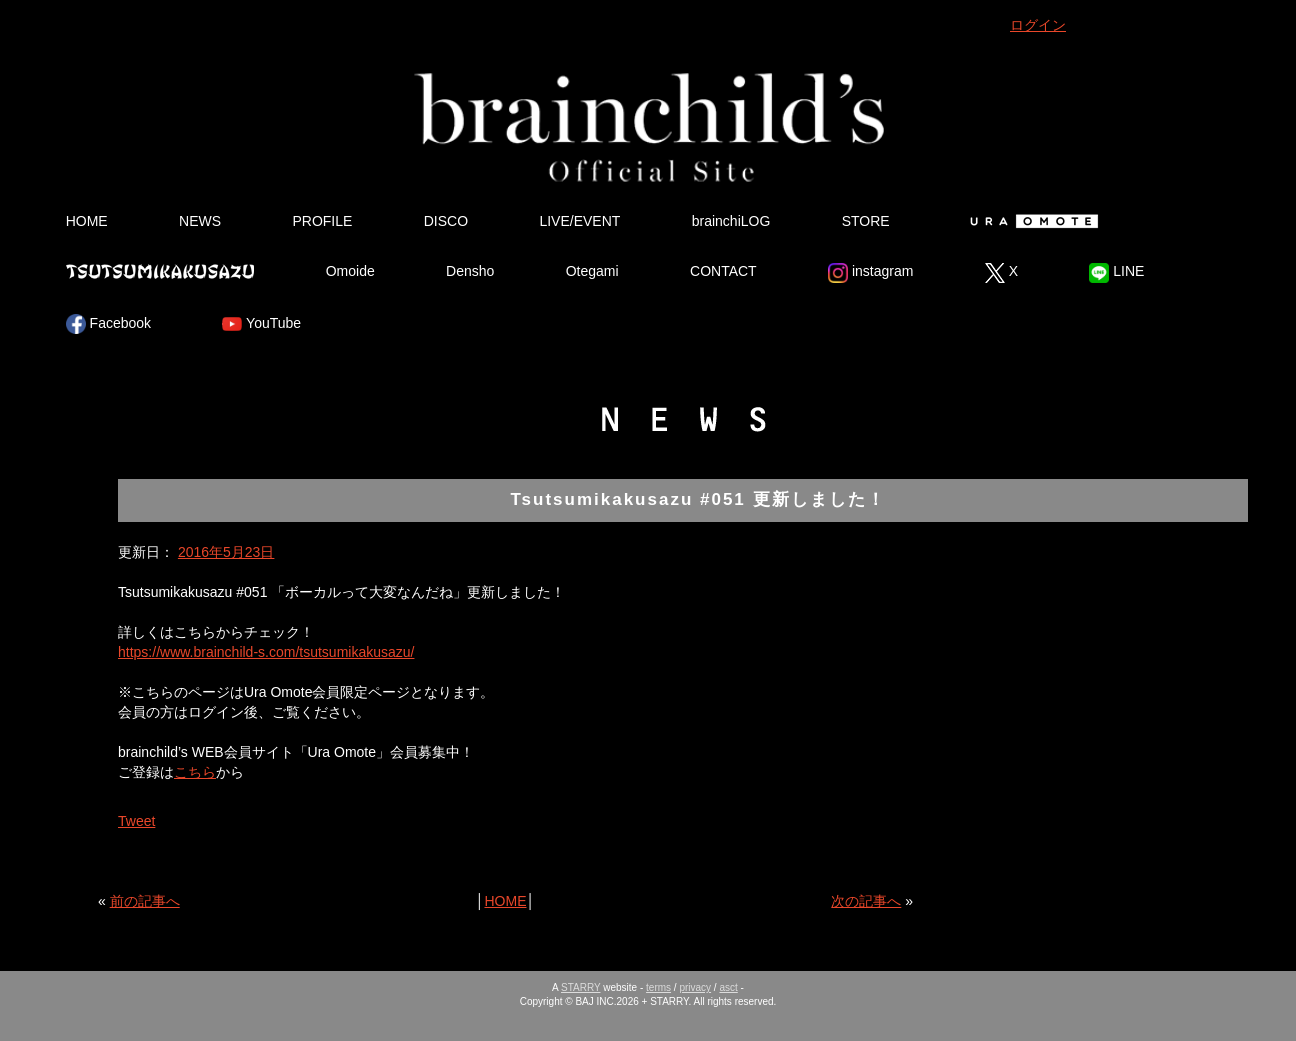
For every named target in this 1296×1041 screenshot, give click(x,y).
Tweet (136, 821)
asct (728, 987)
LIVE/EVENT (579, 221)
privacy (695, 987)
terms (658, 987)
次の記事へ (866, 901)
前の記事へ (145, 901)
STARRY (580, 987)
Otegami (592, 271)
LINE (1116, 273)
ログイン (1038, 25)
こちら (195, 772)
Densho (470, 271)
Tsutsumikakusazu (160, 271)
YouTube (261, 324)
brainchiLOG (731, 221)
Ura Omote (1030, 221)
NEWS (200, 221)
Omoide (350, 271)
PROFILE (322, 221)
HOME (87, 221)
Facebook (108, 324)
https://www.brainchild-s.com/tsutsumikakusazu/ (266, 652)
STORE (866, 221)
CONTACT (723, 271)
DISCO (446, 221)
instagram (870, 273)
